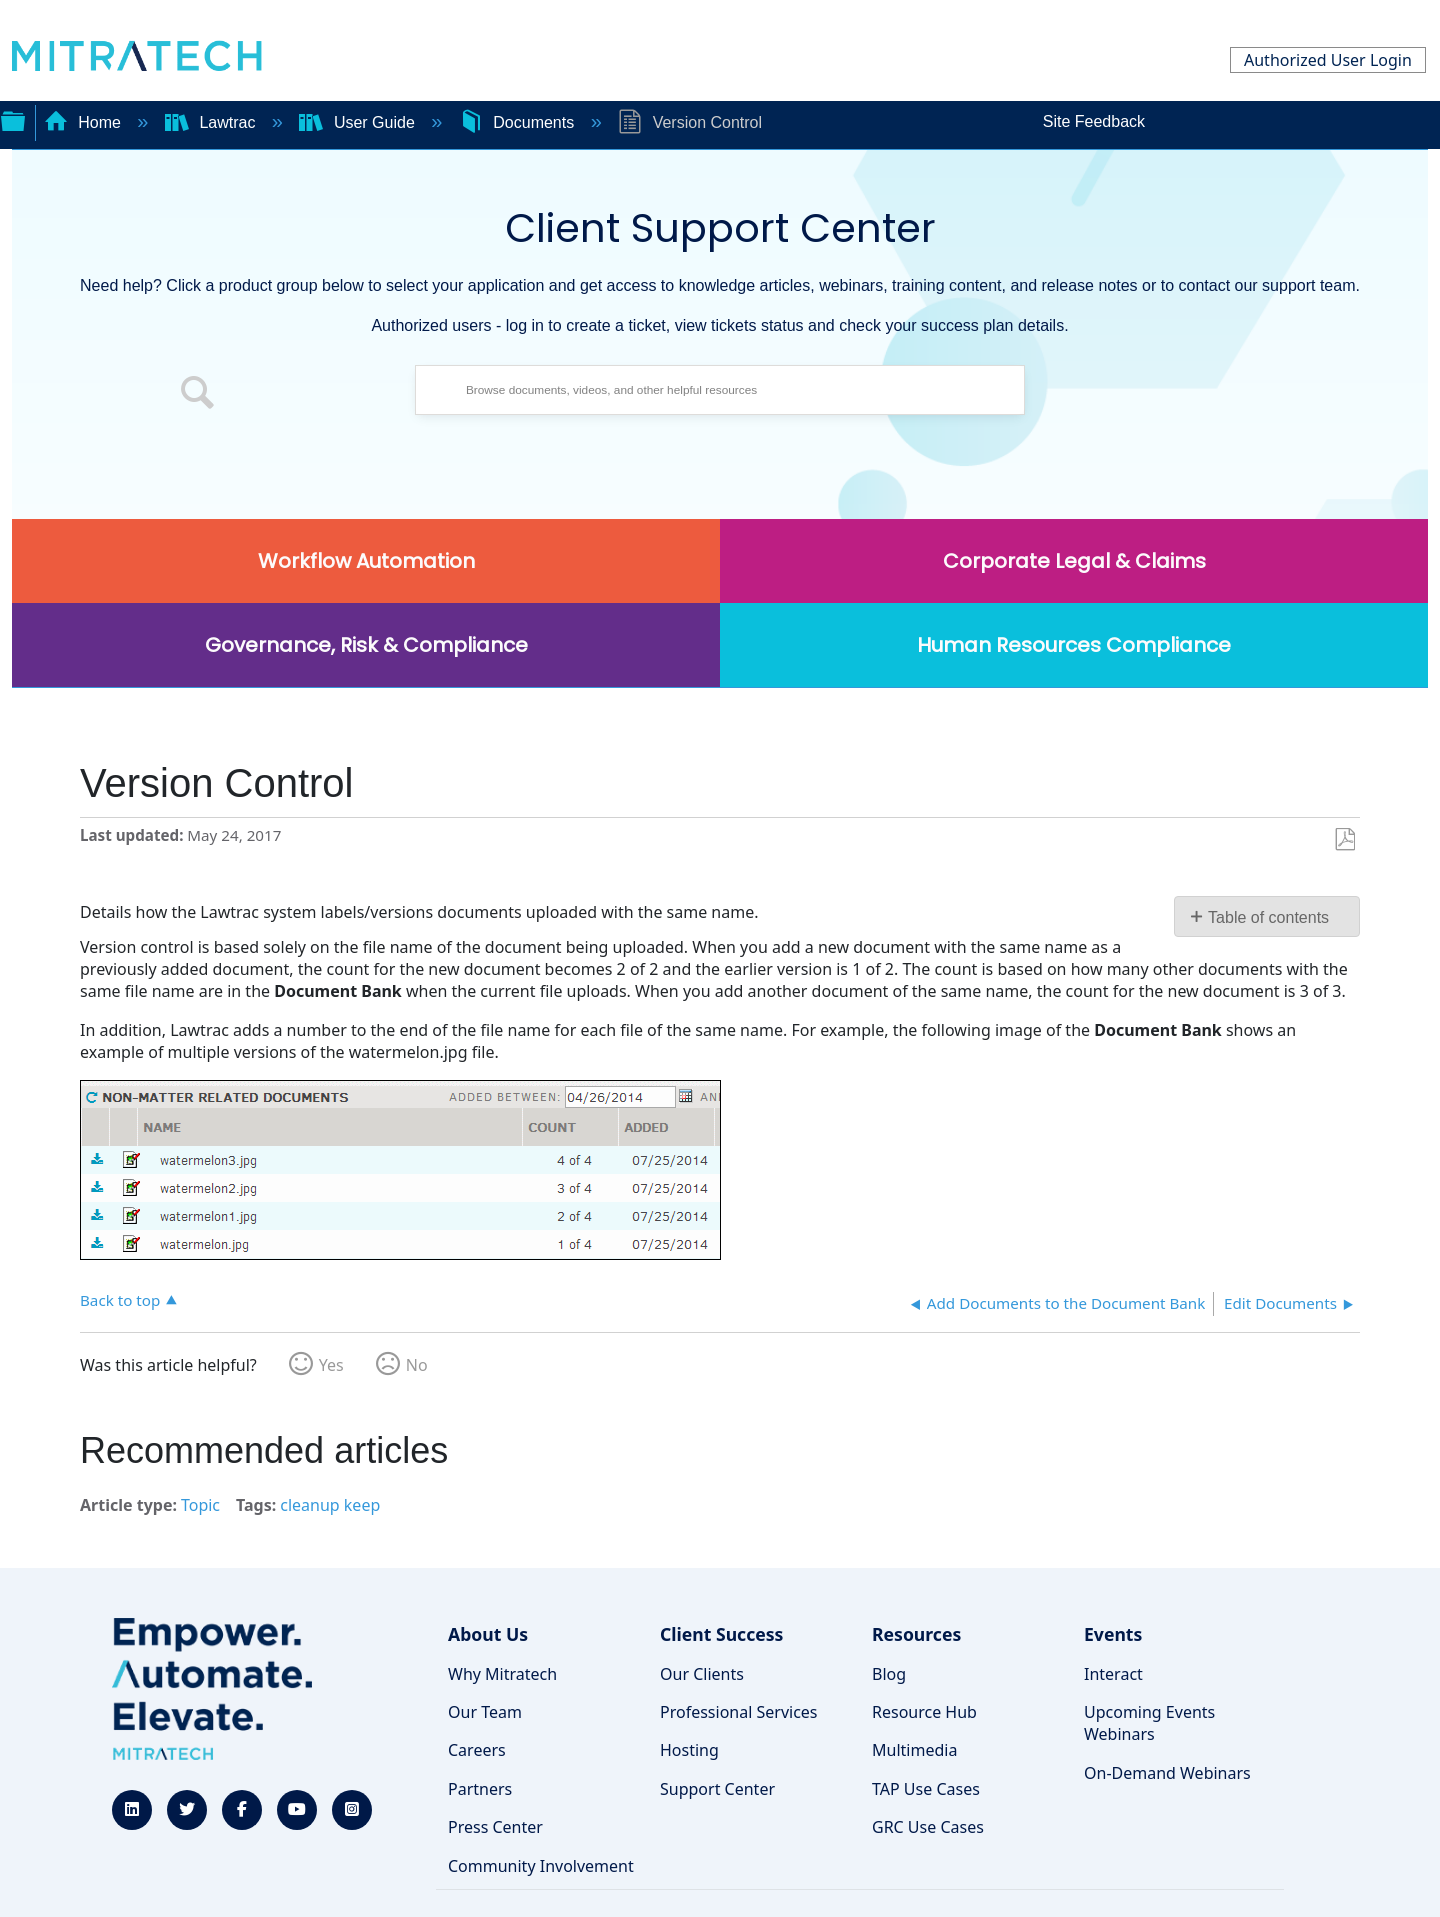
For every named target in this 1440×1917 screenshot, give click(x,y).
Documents (519, 122)
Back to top (120, 1299)
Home (85, 122)
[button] (198, 395)
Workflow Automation (366, 561)
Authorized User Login (1328, 60)
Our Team (485, 1712)
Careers (477, 1750)
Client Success (721, 1634)
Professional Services (739, 1712)
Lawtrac (212, 122)
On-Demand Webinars (1167, 1773)
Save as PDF (1344, 840)
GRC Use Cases (928, 1827)
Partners (480, 1789)
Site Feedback (1094, 121)
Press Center (495, 1827)
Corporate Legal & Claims (1074, 561)
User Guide (359, 122)
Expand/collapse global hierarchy (13, 119)
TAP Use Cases (926, 1789)
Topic (200, 1505)
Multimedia (914, 1750)
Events (1113, 1634)
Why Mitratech (502, 1674)
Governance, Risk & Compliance (366, 645)
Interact (1113, 1674)
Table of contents (1268, 917)
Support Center (717, 1789)
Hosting (689, 1750)
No (417, 1365)
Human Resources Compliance (1074, 645)
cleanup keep (330, 1505)
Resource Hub (924, 1712)
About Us (488, 1634)
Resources (916, 1634)
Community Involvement (541, 1866)
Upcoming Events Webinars (1149, 1723)
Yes (331, 1365)
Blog (889, 1674)
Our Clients (702, 1674)
